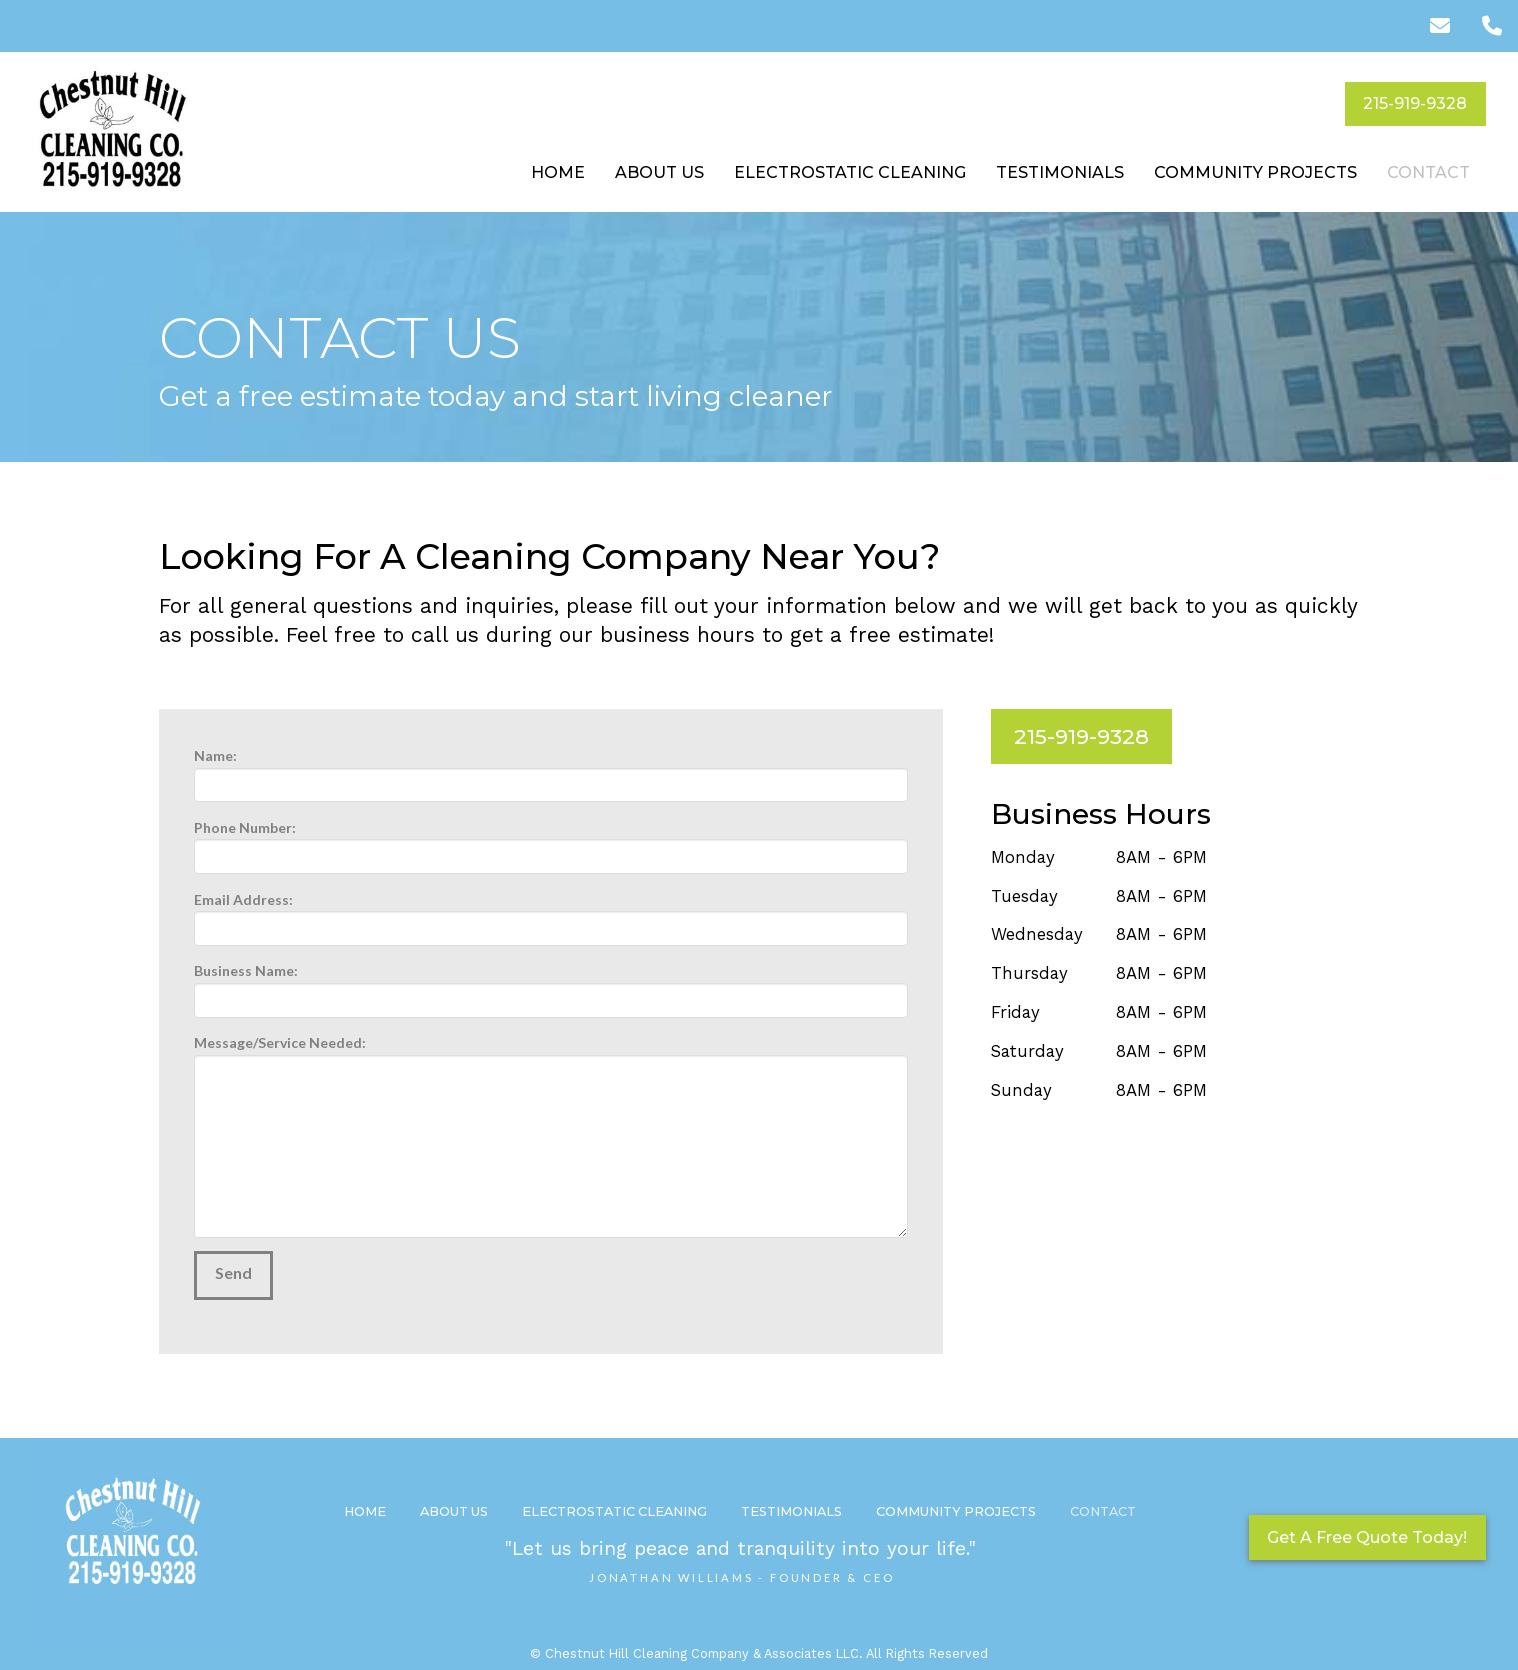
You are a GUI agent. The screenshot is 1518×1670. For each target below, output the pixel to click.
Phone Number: (551, 843)
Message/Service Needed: (551, 1054)
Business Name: (551, 986)
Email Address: (551, 915)
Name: (551, 771)
